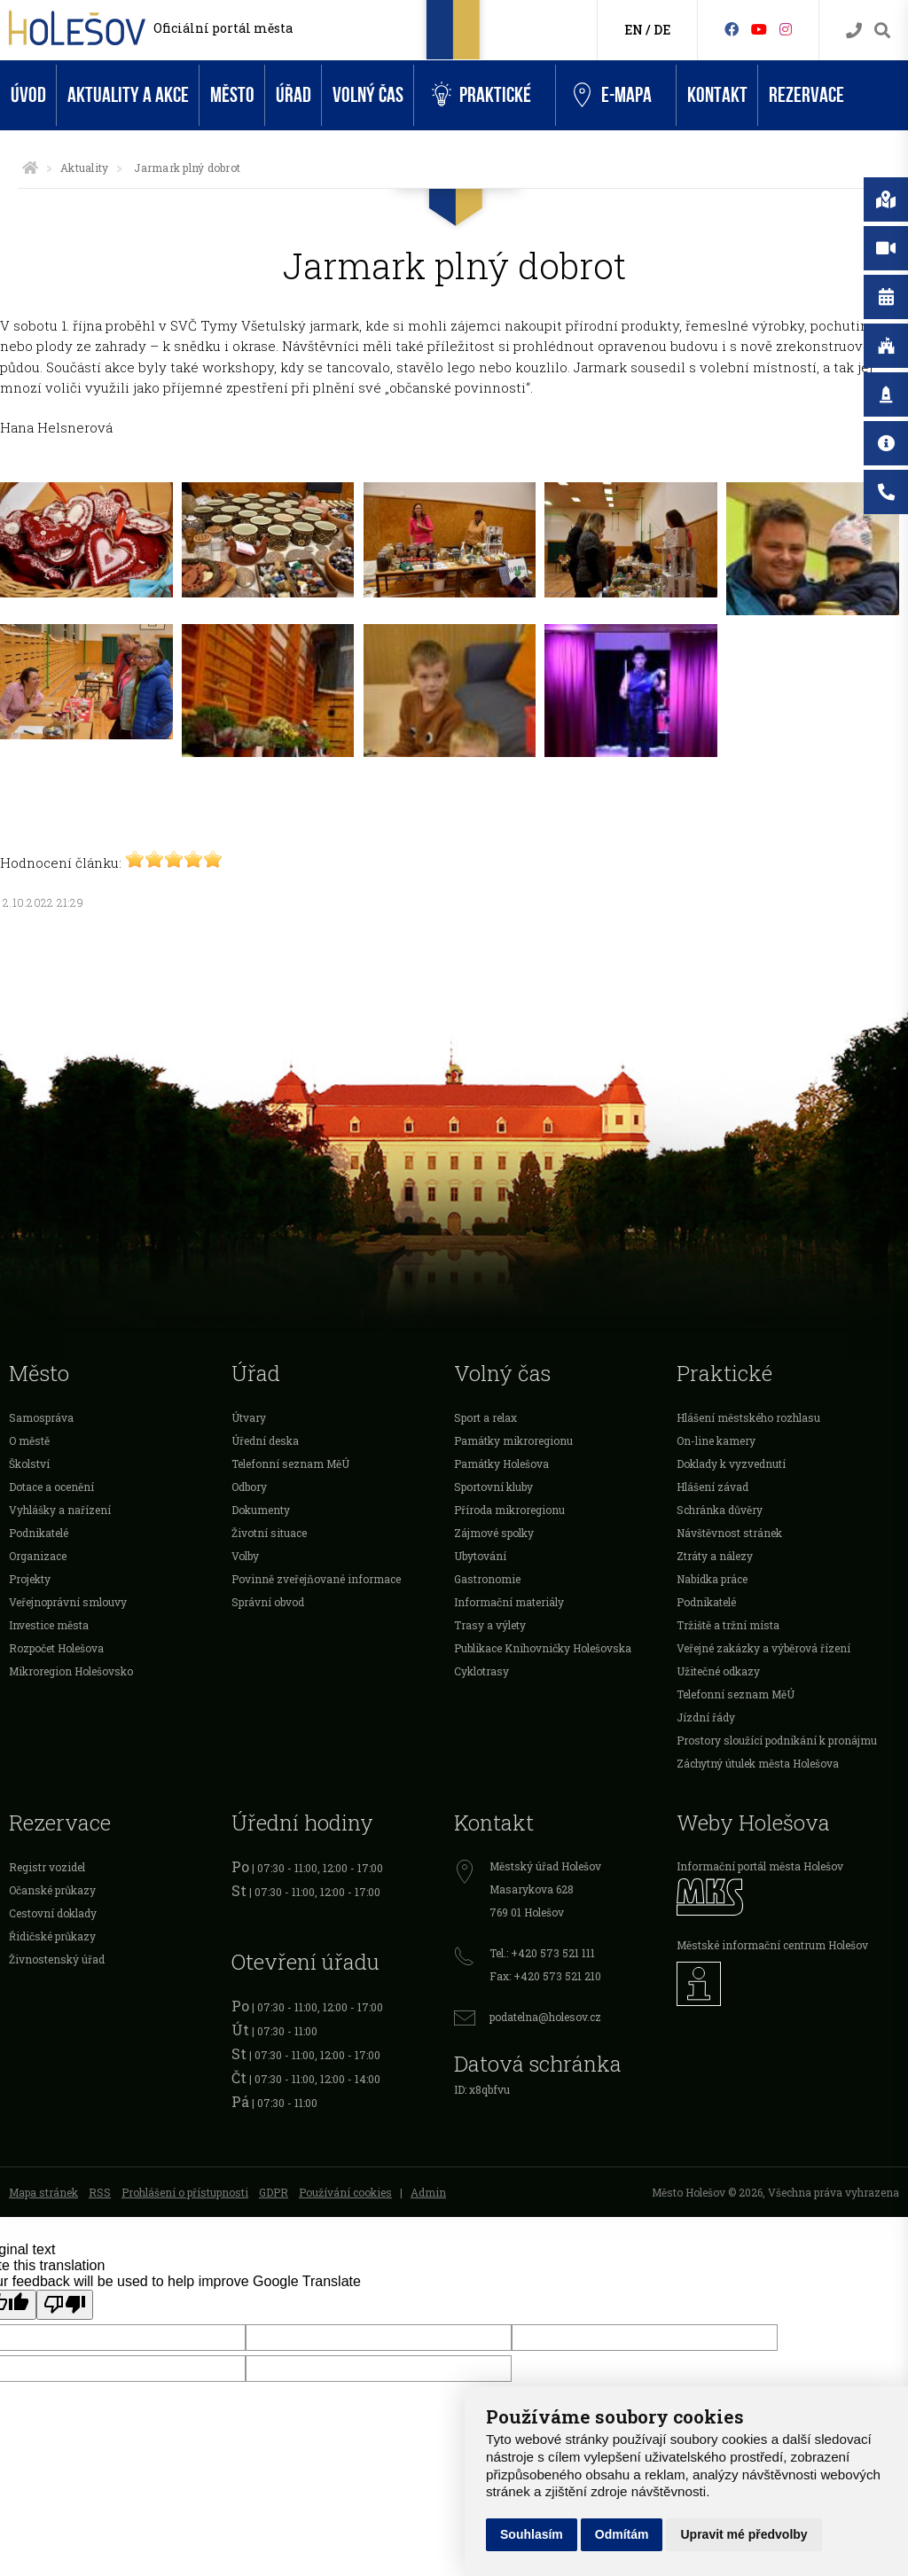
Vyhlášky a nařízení (60, 1510)
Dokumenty (260, 1510)
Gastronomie (487, 1579)
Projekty (30, 1579)
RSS (100, 2192)
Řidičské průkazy (52, 1936)
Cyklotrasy (481, 1671)
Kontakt (717, 95)
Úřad (293, 95)
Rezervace (806, 95)
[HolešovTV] (759, 29)
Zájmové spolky (494, 1533)
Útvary (248, 1417)
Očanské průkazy (52, 1890)
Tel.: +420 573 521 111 (542, 1953)
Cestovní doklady (53, 1913)
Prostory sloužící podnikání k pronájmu (777, 1740)
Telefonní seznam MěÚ (290, 1463)
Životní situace (269, 1533)
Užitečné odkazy (718, 1671)
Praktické (481, 95)
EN (633, 29)
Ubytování (480, 1556)
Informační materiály (509, 1602)
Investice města (49, 1625)
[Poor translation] (64, 2305)
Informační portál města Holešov (760, 1866)
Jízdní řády (706, 1717)
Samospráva (41, 1417)
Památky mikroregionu (513, 1440)
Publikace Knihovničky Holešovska (542, 1648)
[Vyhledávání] (882, 30)
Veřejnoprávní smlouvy (68, 1602)
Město (232, 95)
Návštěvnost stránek (729, 1533)
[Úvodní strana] (30, 167)
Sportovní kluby (493, 1486)
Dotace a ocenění (51, 1486)
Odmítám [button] (622, 2534)
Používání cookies (345, 2192)
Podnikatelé (38, 1533)
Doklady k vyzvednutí (731, 1463)
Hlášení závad (712, 1486)
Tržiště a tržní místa (728, 1625)
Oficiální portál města (223, 28)
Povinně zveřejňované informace (316, 1579)
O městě (29, 1440)
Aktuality (84, 167)
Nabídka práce (712, 1579)
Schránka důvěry (720, 1510)
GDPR (273, 2192)
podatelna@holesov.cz (545, 2017)
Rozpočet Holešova (56, 1648)
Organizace (38, 1556)
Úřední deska (265, 1440)
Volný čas (368, 95)
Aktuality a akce (128, 95)
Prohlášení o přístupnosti (184, 2192)
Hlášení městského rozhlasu (748, 1417)
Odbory (249, 1486)
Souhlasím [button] (531, 2534)
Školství (29, 1463)
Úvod (28, 95)
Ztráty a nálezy (715, 1556)
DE (662, 29)
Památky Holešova (501, 1463)
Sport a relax (485, 1417)
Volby (245, 1556)
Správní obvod (267, 1602)
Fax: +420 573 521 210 (545, 1976)
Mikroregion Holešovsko (71, 1671)
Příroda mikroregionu (509, 1510)
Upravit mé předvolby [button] (743, 2534)
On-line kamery (716, 1440)
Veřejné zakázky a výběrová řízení (763, 1648)
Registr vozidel (47, 1867)
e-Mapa (613, 95)
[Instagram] (785, 29)
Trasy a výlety (490, 1625)
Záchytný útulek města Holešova (758, 1763)
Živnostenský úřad (57, 1959)
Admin (428, 2192)
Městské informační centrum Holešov (772, 1945)
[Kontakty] (854, 30)
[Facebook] (731, 29)
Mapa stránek (43, 2192)
